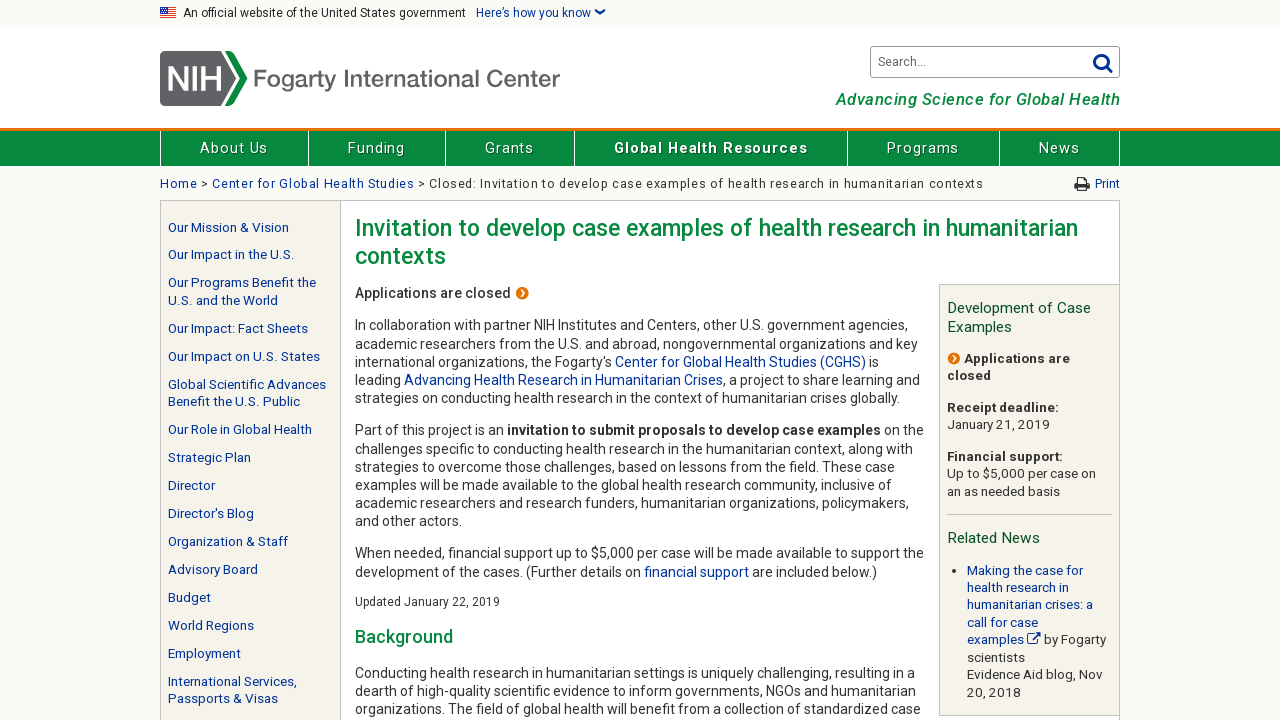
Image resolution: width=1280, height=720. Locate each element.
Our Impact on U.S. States (244, 356)
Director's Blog (211, 513)
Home (179, 183)
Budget (189, 597)
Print (1107, 183)
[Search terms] (995, 62)
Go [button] (1102, 62)
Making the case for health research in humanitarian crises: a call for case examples (1030, 605)
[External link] (1034, 639)
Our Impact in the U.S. (231, 254)
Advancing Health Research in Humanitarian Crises (563, 380)
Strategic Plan (209, 457)
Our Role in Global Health (240, 429)
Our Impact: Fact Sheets (238, 328)
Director (191, 485)
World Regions (211, 625)
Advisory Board (213, 569)
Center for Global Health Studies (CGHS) (740, 362)
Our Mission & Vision (228, 227)
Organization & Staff (228, 541)
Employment (204, 653)
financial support (696, 572)
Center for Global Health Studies (313, 183)
